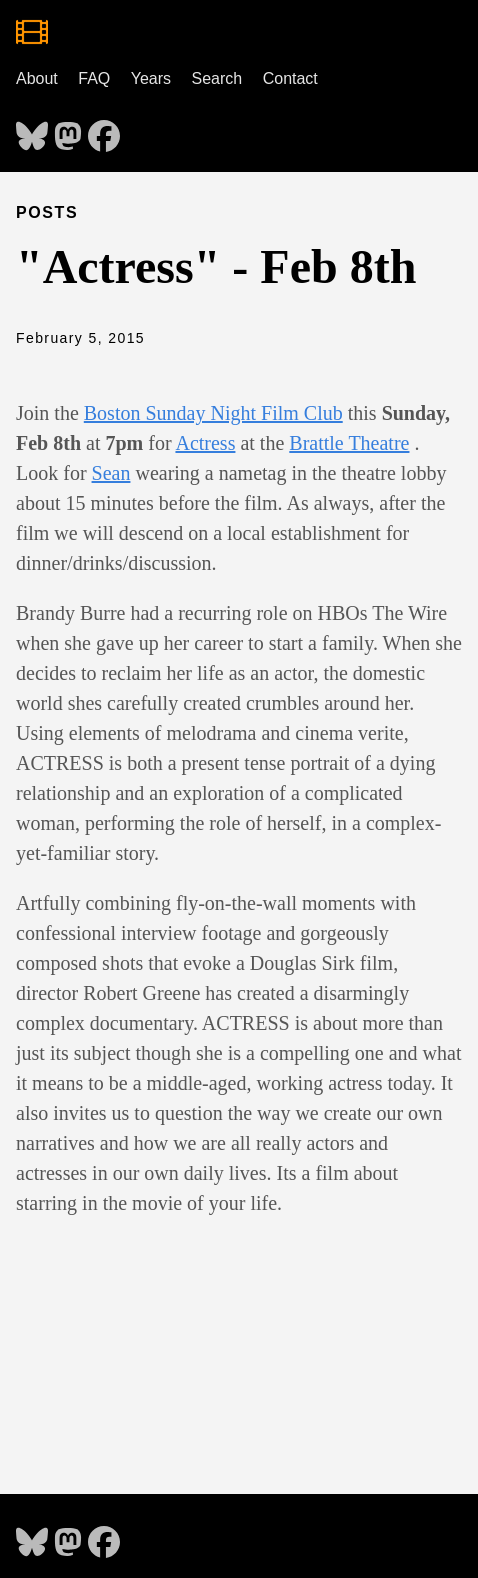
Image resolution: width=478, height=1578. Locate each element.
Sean (111, 473)
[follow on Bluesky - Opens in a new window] (32, 130)
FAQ (94, 78)
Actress (205, 443)
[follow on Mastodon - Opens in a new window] (68, 130)
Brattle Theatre (349, 443)
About (37, 78)
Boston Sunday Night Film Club (213, 413)
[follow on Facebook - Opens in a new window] (104, 130)
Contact (290, 78)
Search (217, 78)
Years (151, 78)
